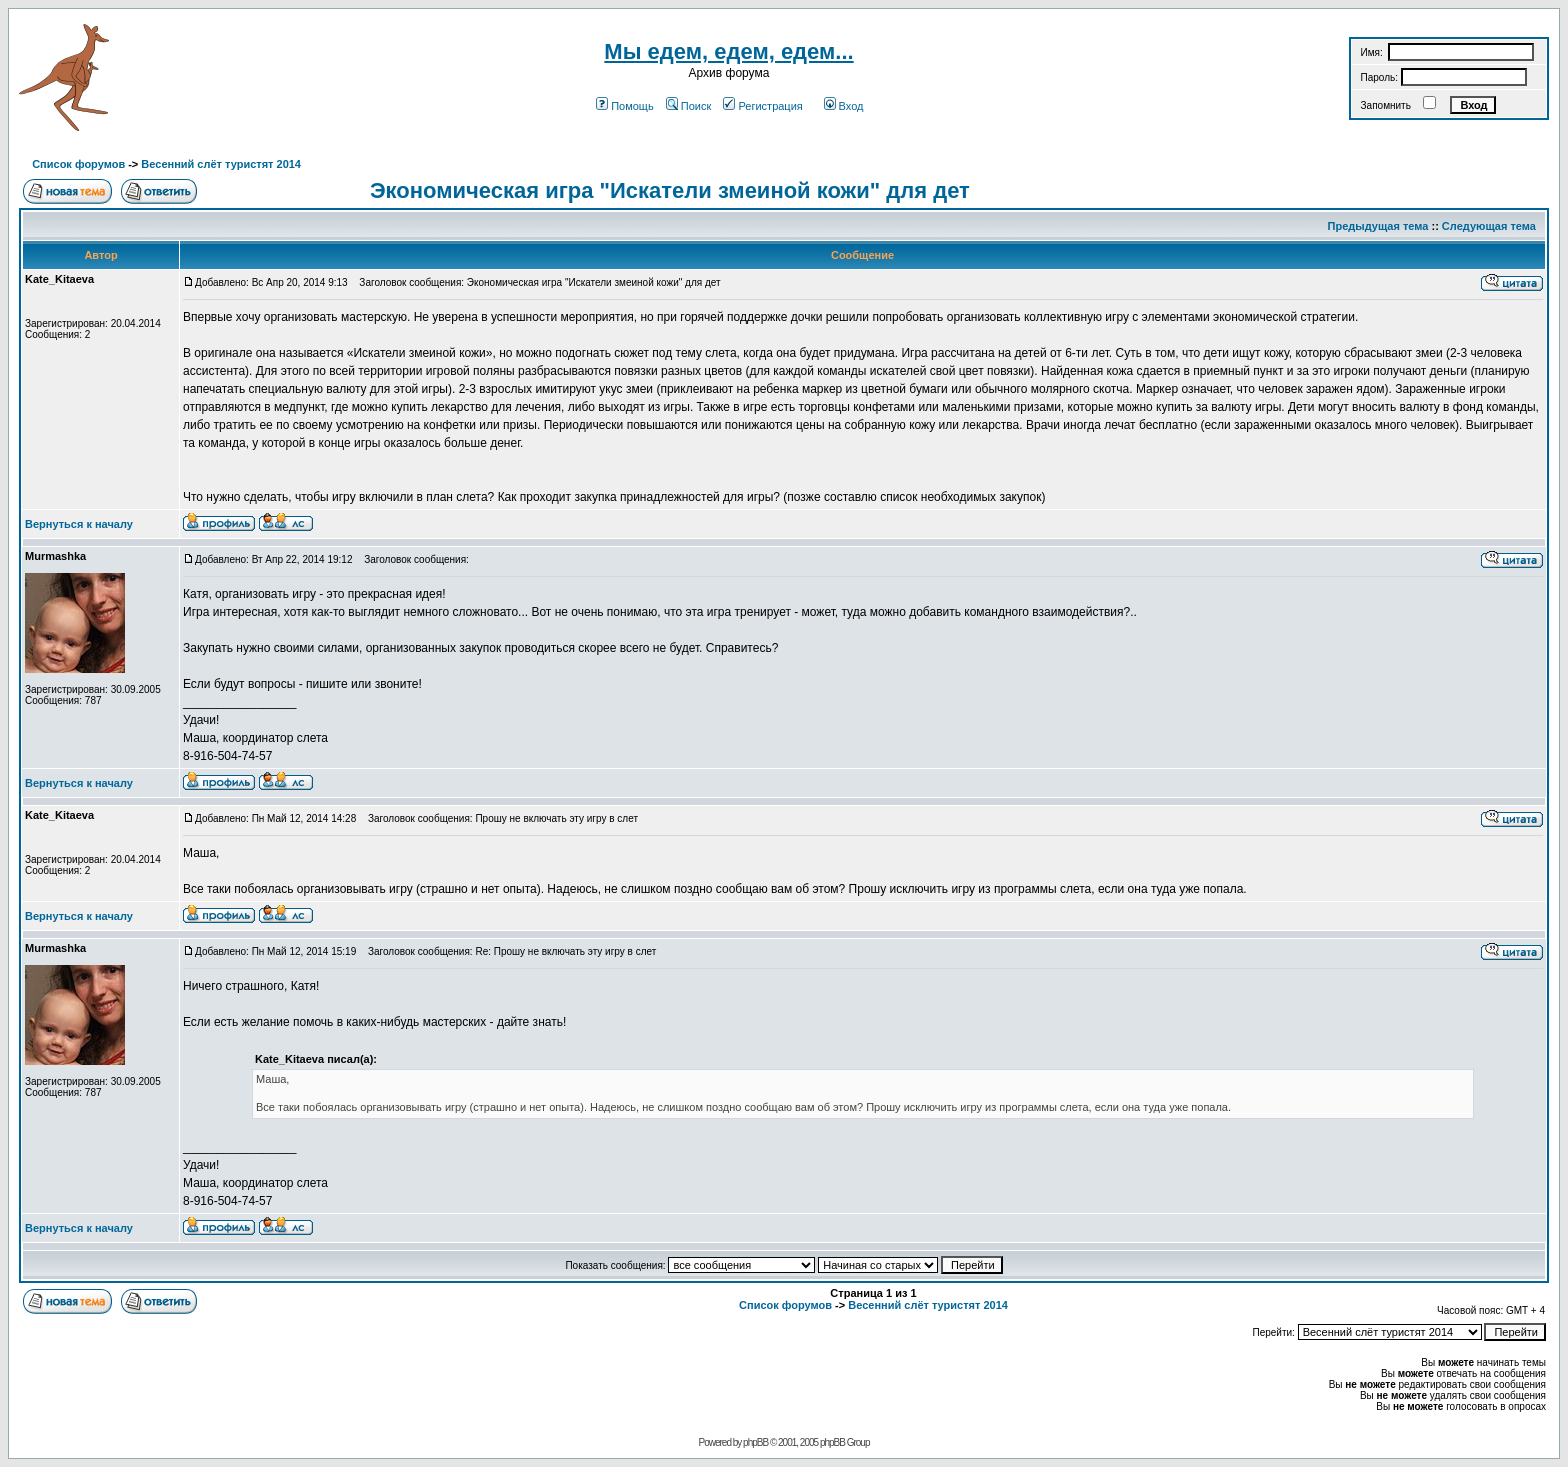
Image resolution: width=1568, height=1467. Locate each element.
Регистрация (762, 106)
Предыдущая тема (1378, 226)
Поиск (688, 106)
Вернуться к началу (79, 524)
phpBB (755, 1442)
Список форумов (78, 164)
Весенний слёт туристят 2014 (221, 164)
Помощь (625, 106)
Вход (844, 106)
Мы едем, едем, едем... (728, 51)
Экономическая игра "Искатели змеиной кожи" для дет (670, 190)
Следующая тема (1489, 226)
